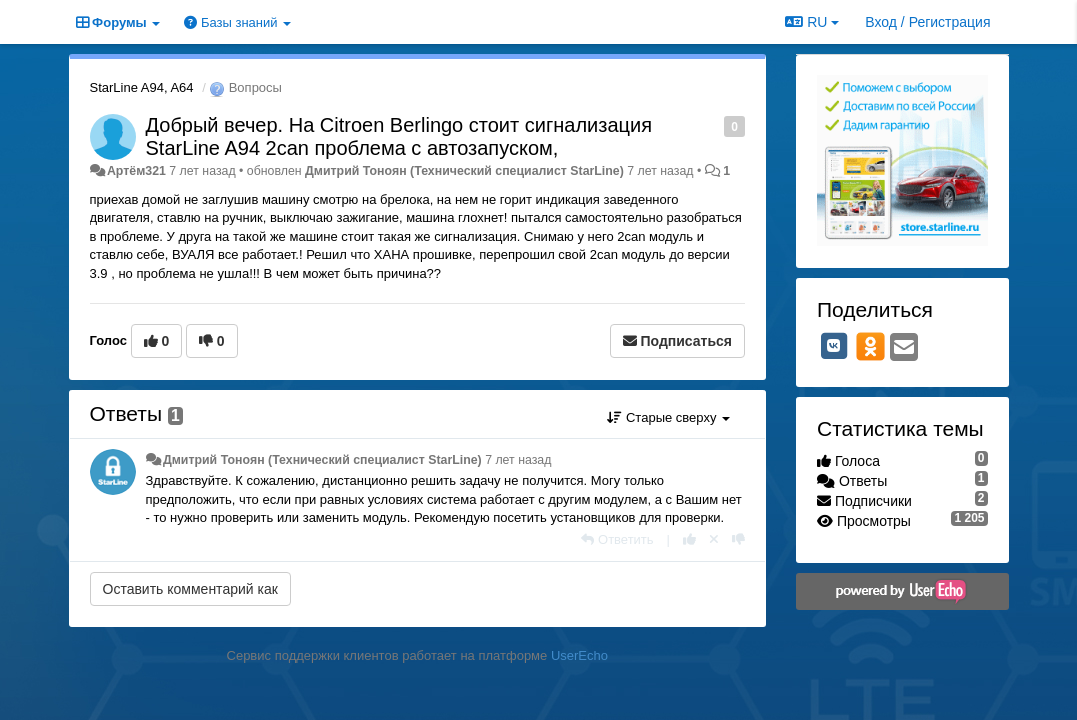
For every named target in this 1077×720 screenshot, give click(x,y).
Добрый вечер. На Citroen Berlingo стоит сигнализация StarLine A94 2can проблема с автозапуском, (399, 136)
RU (812, 22)
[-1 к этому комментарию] (738, 539)
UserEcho (579, 655)
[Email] (904, 348)
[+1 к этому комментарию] (689, 539)
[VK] (834, 346)
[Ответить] (617, 539)
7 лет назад (518, 460)
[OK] (870, 346)
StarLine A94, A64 (142, 87)
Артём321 (136, 171)
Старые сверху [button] (668, 417)
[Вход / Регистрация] (927, 22)
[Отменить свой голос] (714, 539)
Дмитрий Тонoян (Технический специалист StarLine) (464, 171)
